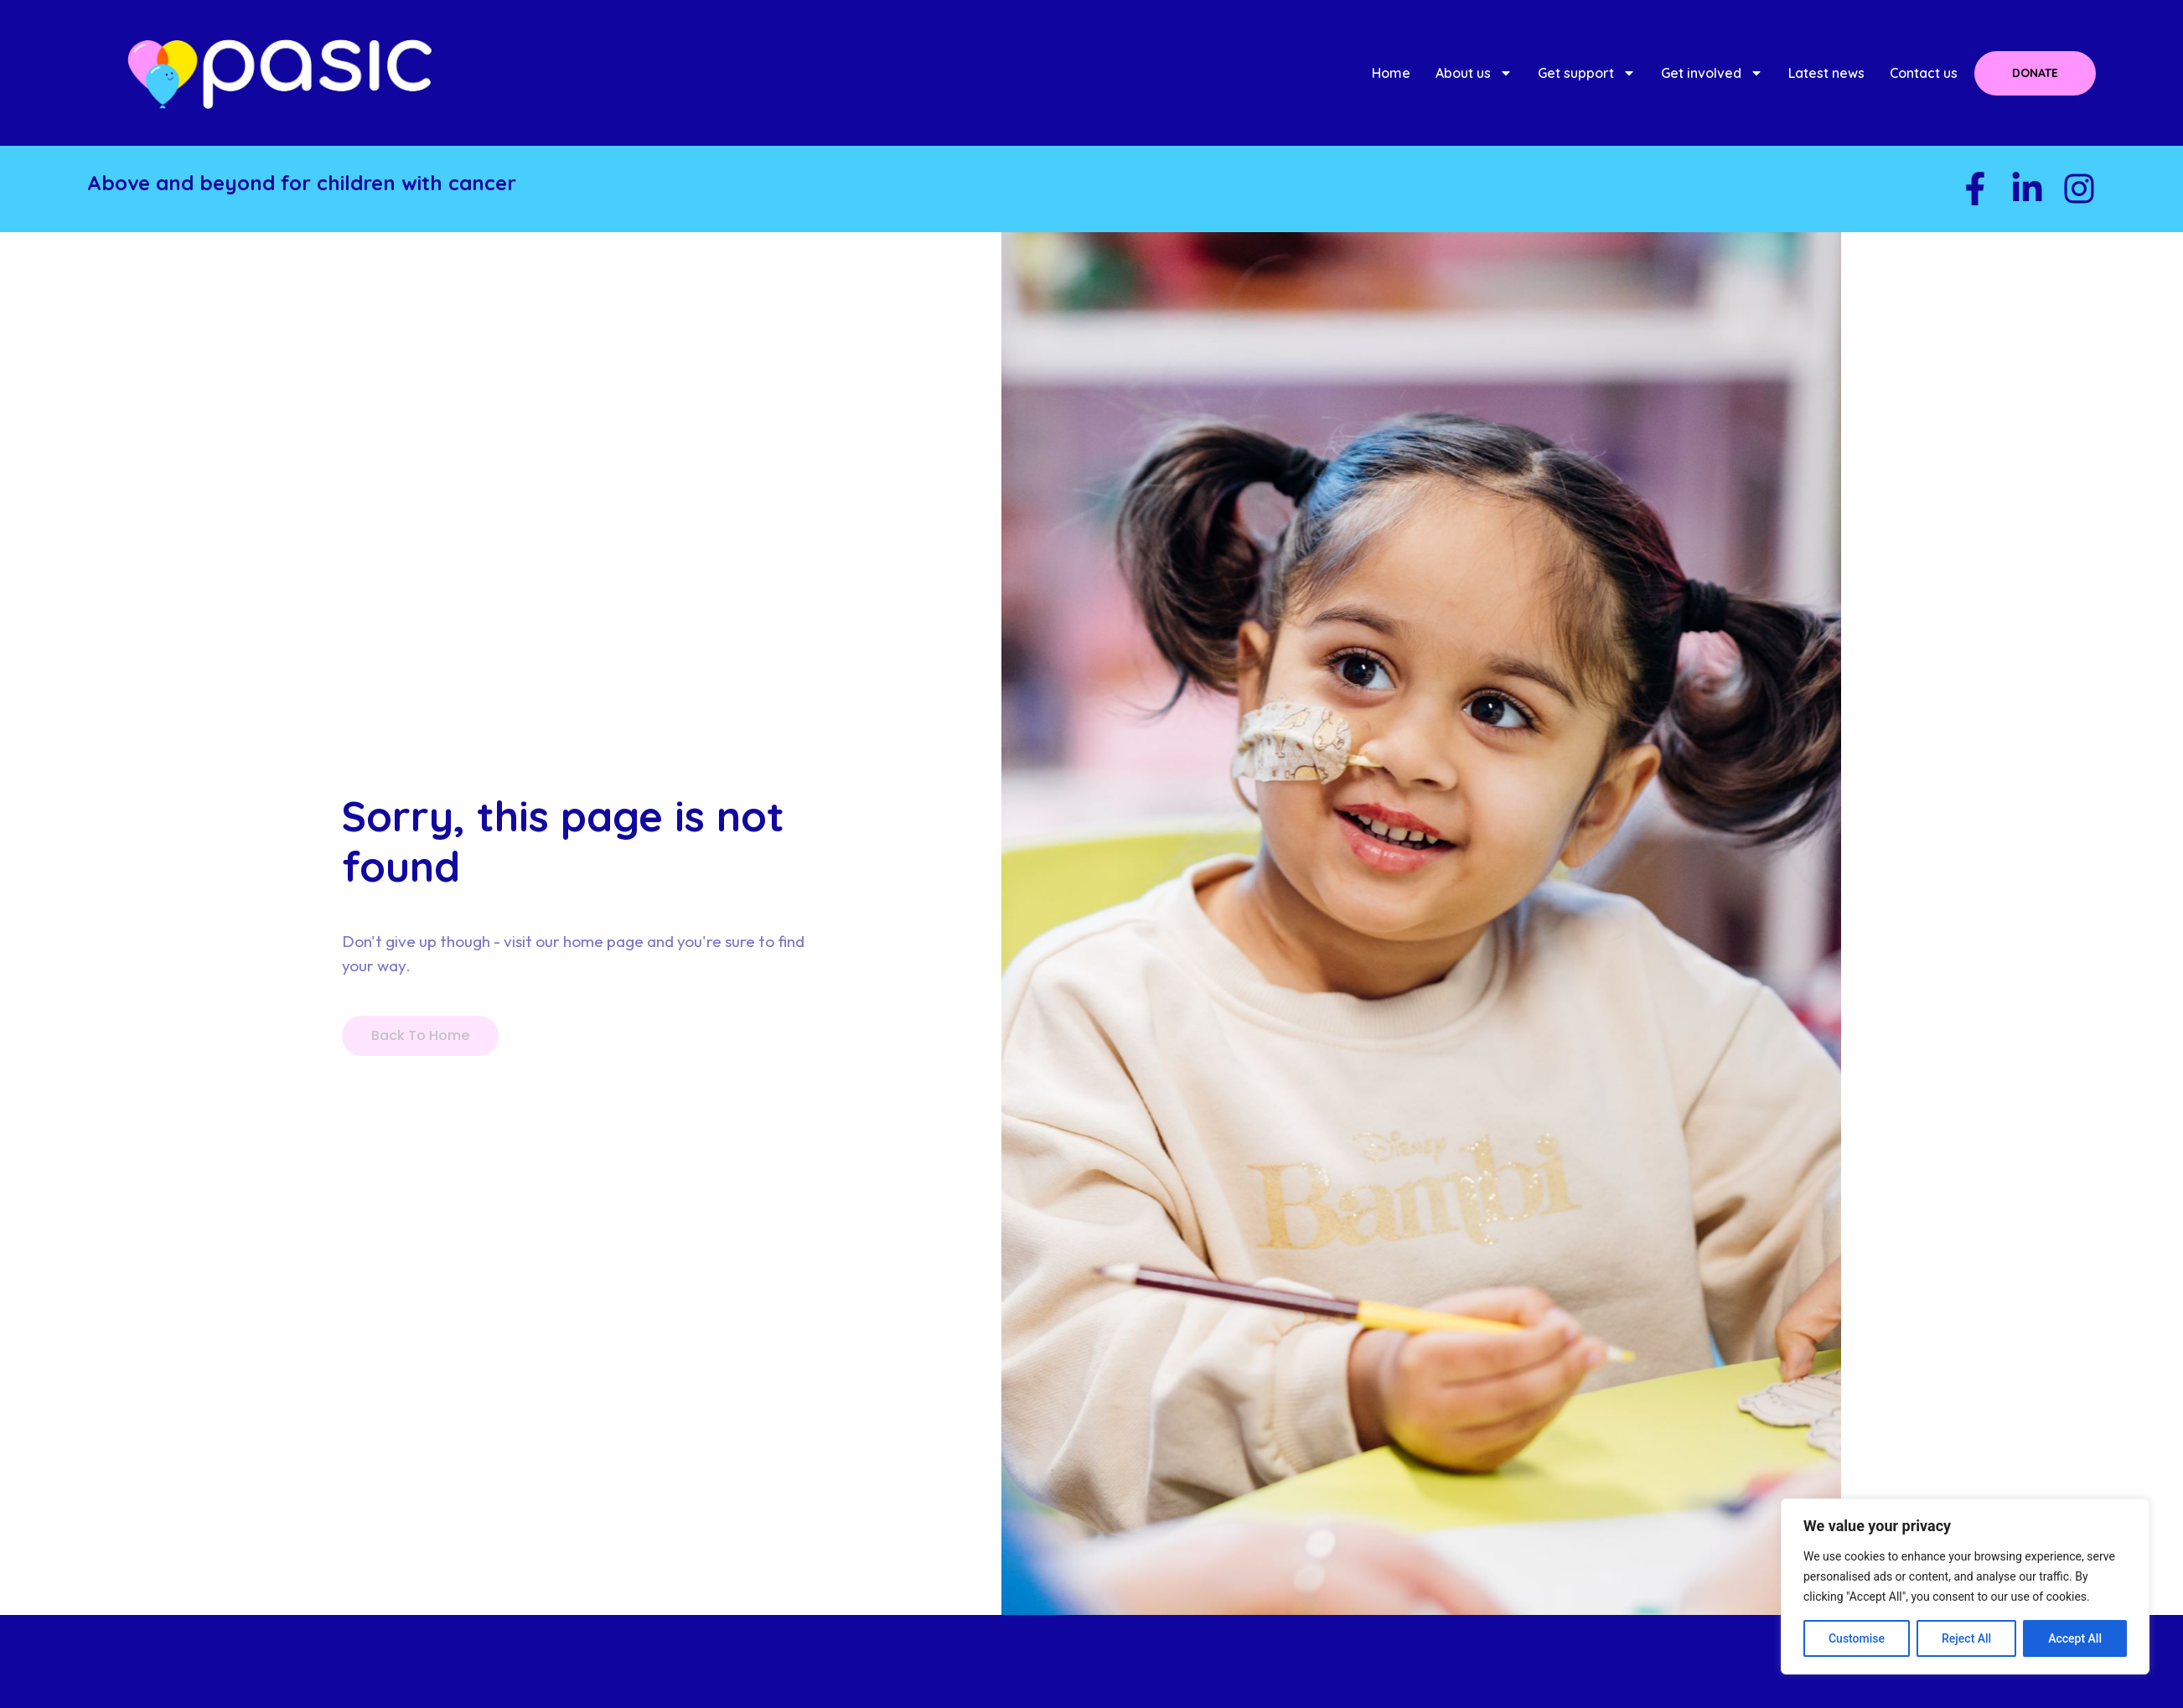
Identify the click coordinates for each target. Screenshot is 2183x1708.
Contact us (1924, 73)
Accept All (2075, 1638)
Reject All (1966, 1638)
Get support (1587, 73)
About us (1474, 73)
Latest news (1826, 73)
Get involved (1712, 73)
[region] (1965, 1586)
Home (1391, 73)
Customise (1857, 1638)
